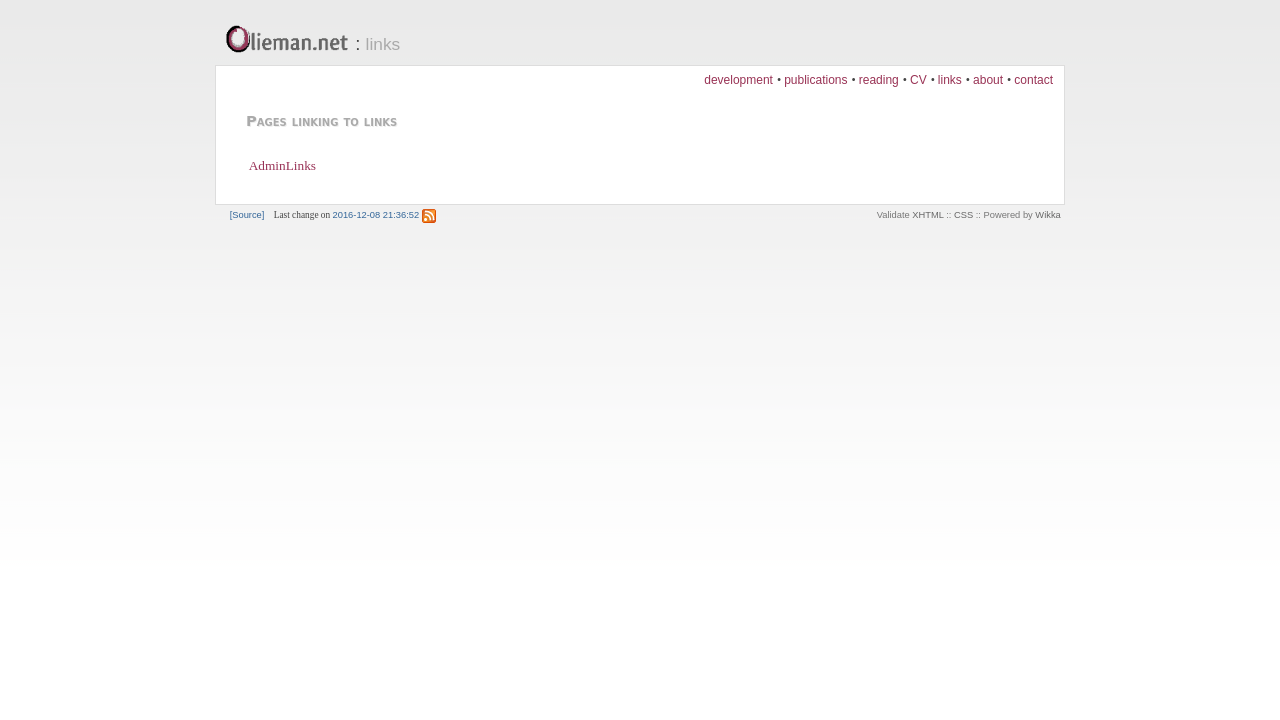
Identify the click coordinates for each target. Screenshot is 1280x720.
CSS (963, 215)
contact (1033, 80)
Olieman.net (292, 41)
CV (918, 80)
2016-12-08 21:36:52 (376, 215)
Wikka (1047, 215)
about (988, 80)
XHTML (927, 215)
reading (879, 80)
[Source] (247, 215)
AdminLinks (282, 165)
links (383, 44)
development (738, 80)
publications (815, 80)
